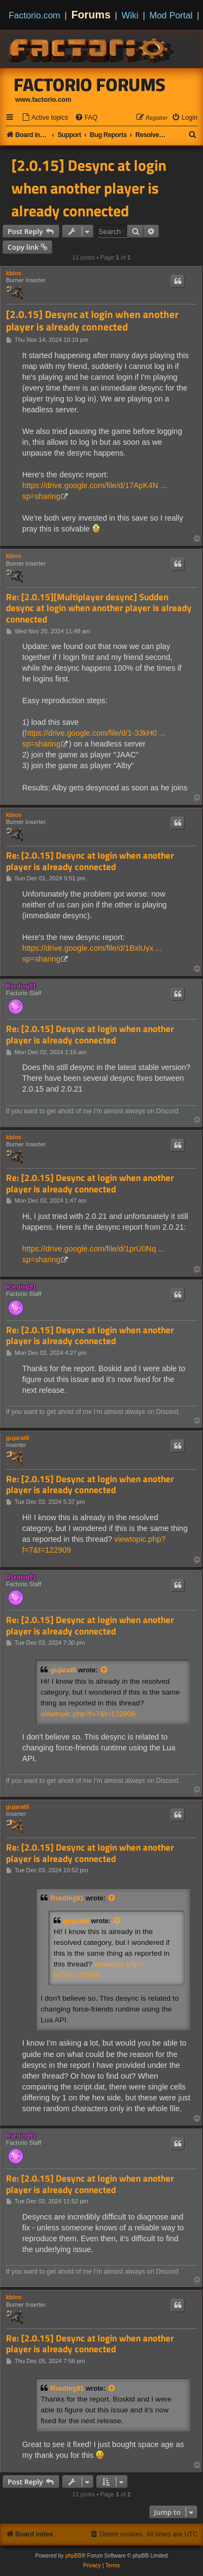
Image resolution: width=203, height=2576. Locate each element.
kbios (14, 273)
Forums (91, 15)
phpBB (74, 2556)
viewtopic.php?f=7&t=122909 (88, 1714)
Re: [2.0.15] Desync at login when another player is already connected (90, 861)
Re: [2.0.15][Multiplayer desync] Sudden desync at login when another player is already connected (99, 608)
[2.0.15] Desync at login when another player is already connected (88, 188)
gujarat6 (17, 1438)
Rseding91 (21, 986)
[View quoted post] (104, 1670)
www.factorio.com (43, 99)
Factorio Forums (90, 84)
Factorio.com (34, 15)
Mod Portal (171, 15)
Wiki (130, 15)
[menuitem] (45, 118)
